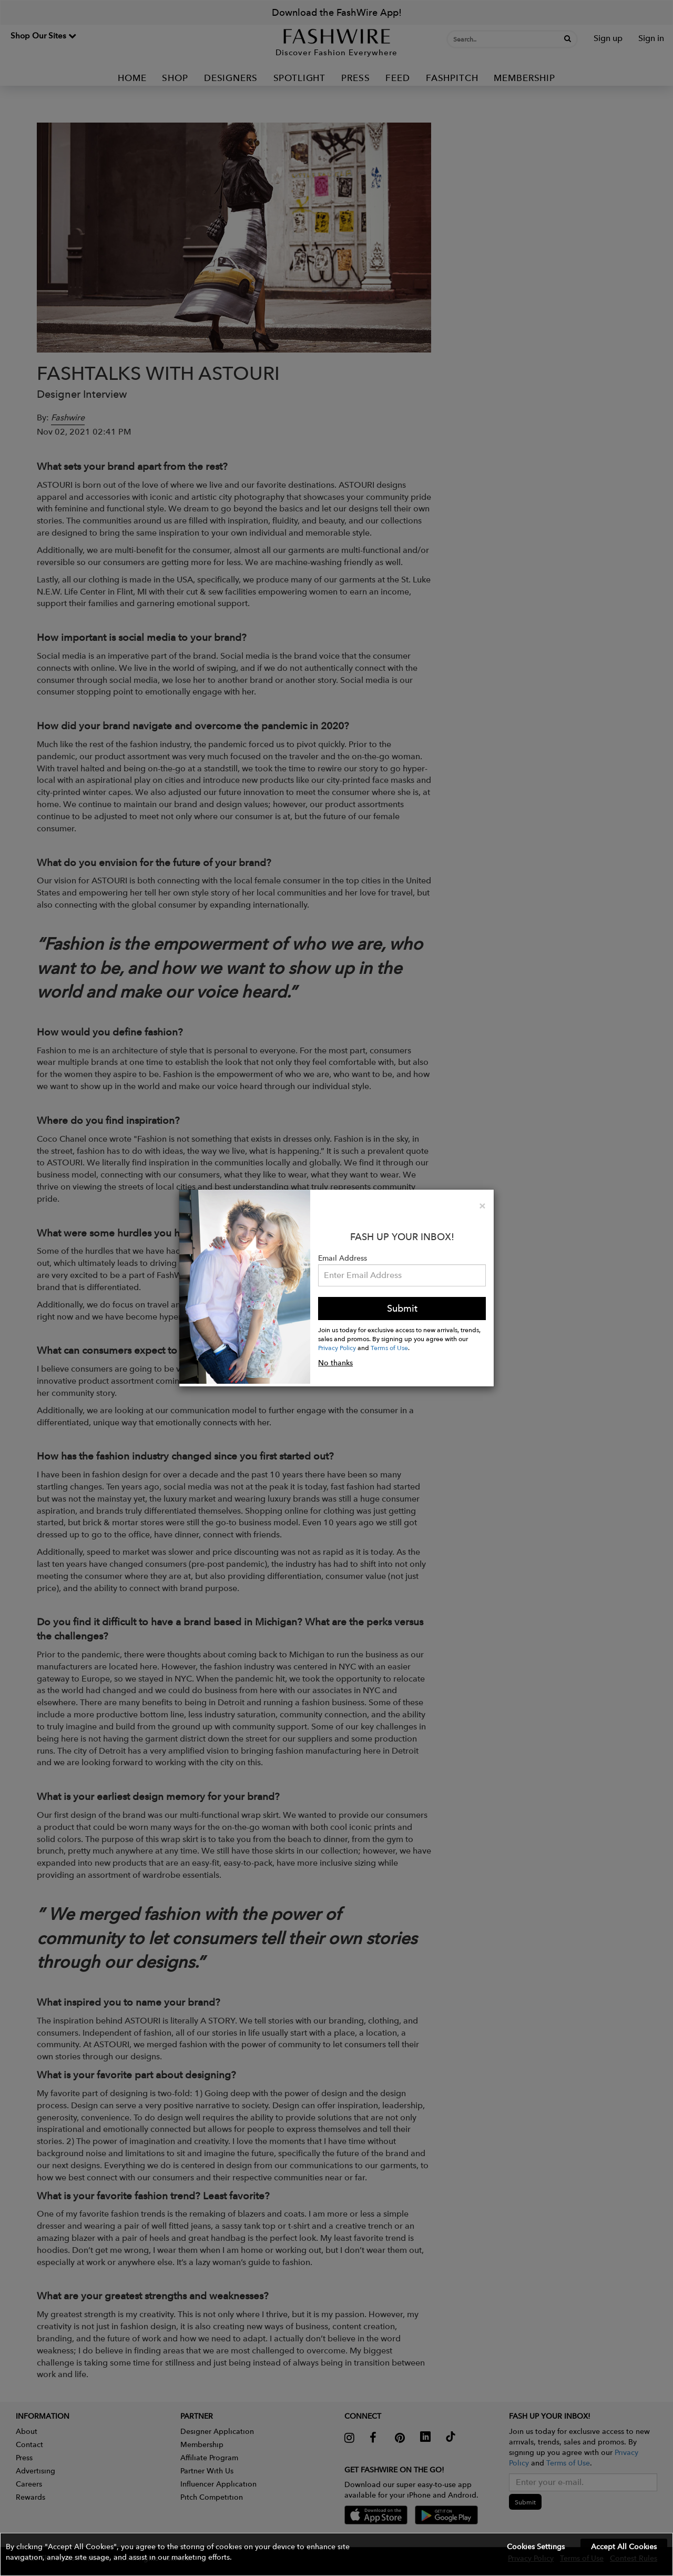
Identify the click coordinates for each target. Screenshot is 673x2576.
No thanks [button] (335, 1362)
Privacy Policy (337, 1347)
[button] (336, 2554)
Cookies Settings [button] (536, 2546)
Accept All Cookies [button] (624, 2546)
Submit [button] (402, 1308)
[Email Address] (402, 1275)
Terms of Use (389, 1347)
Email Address (342, 1258)
